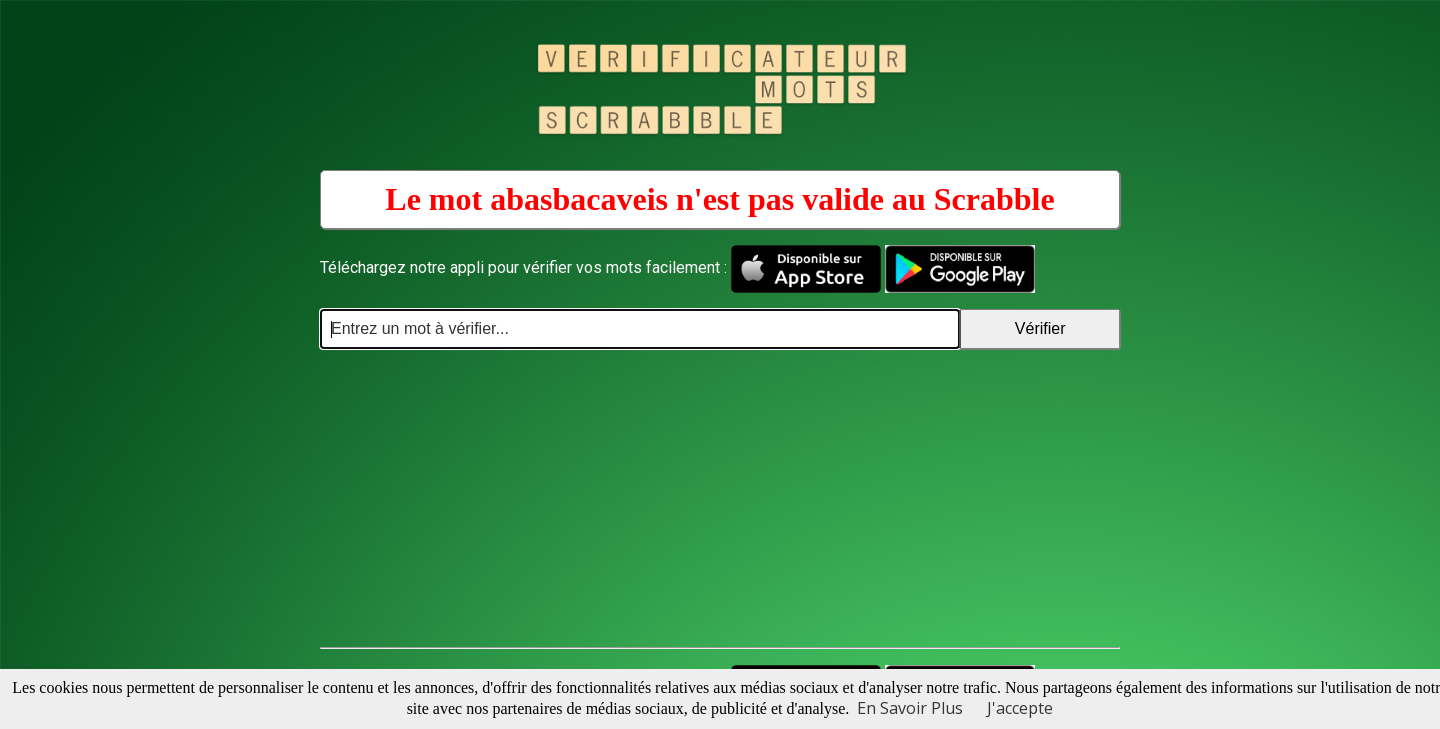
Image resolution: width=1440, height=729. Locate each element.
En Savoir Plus (910, 708)
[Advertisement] (720, 499)
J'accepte (1020, 708)
